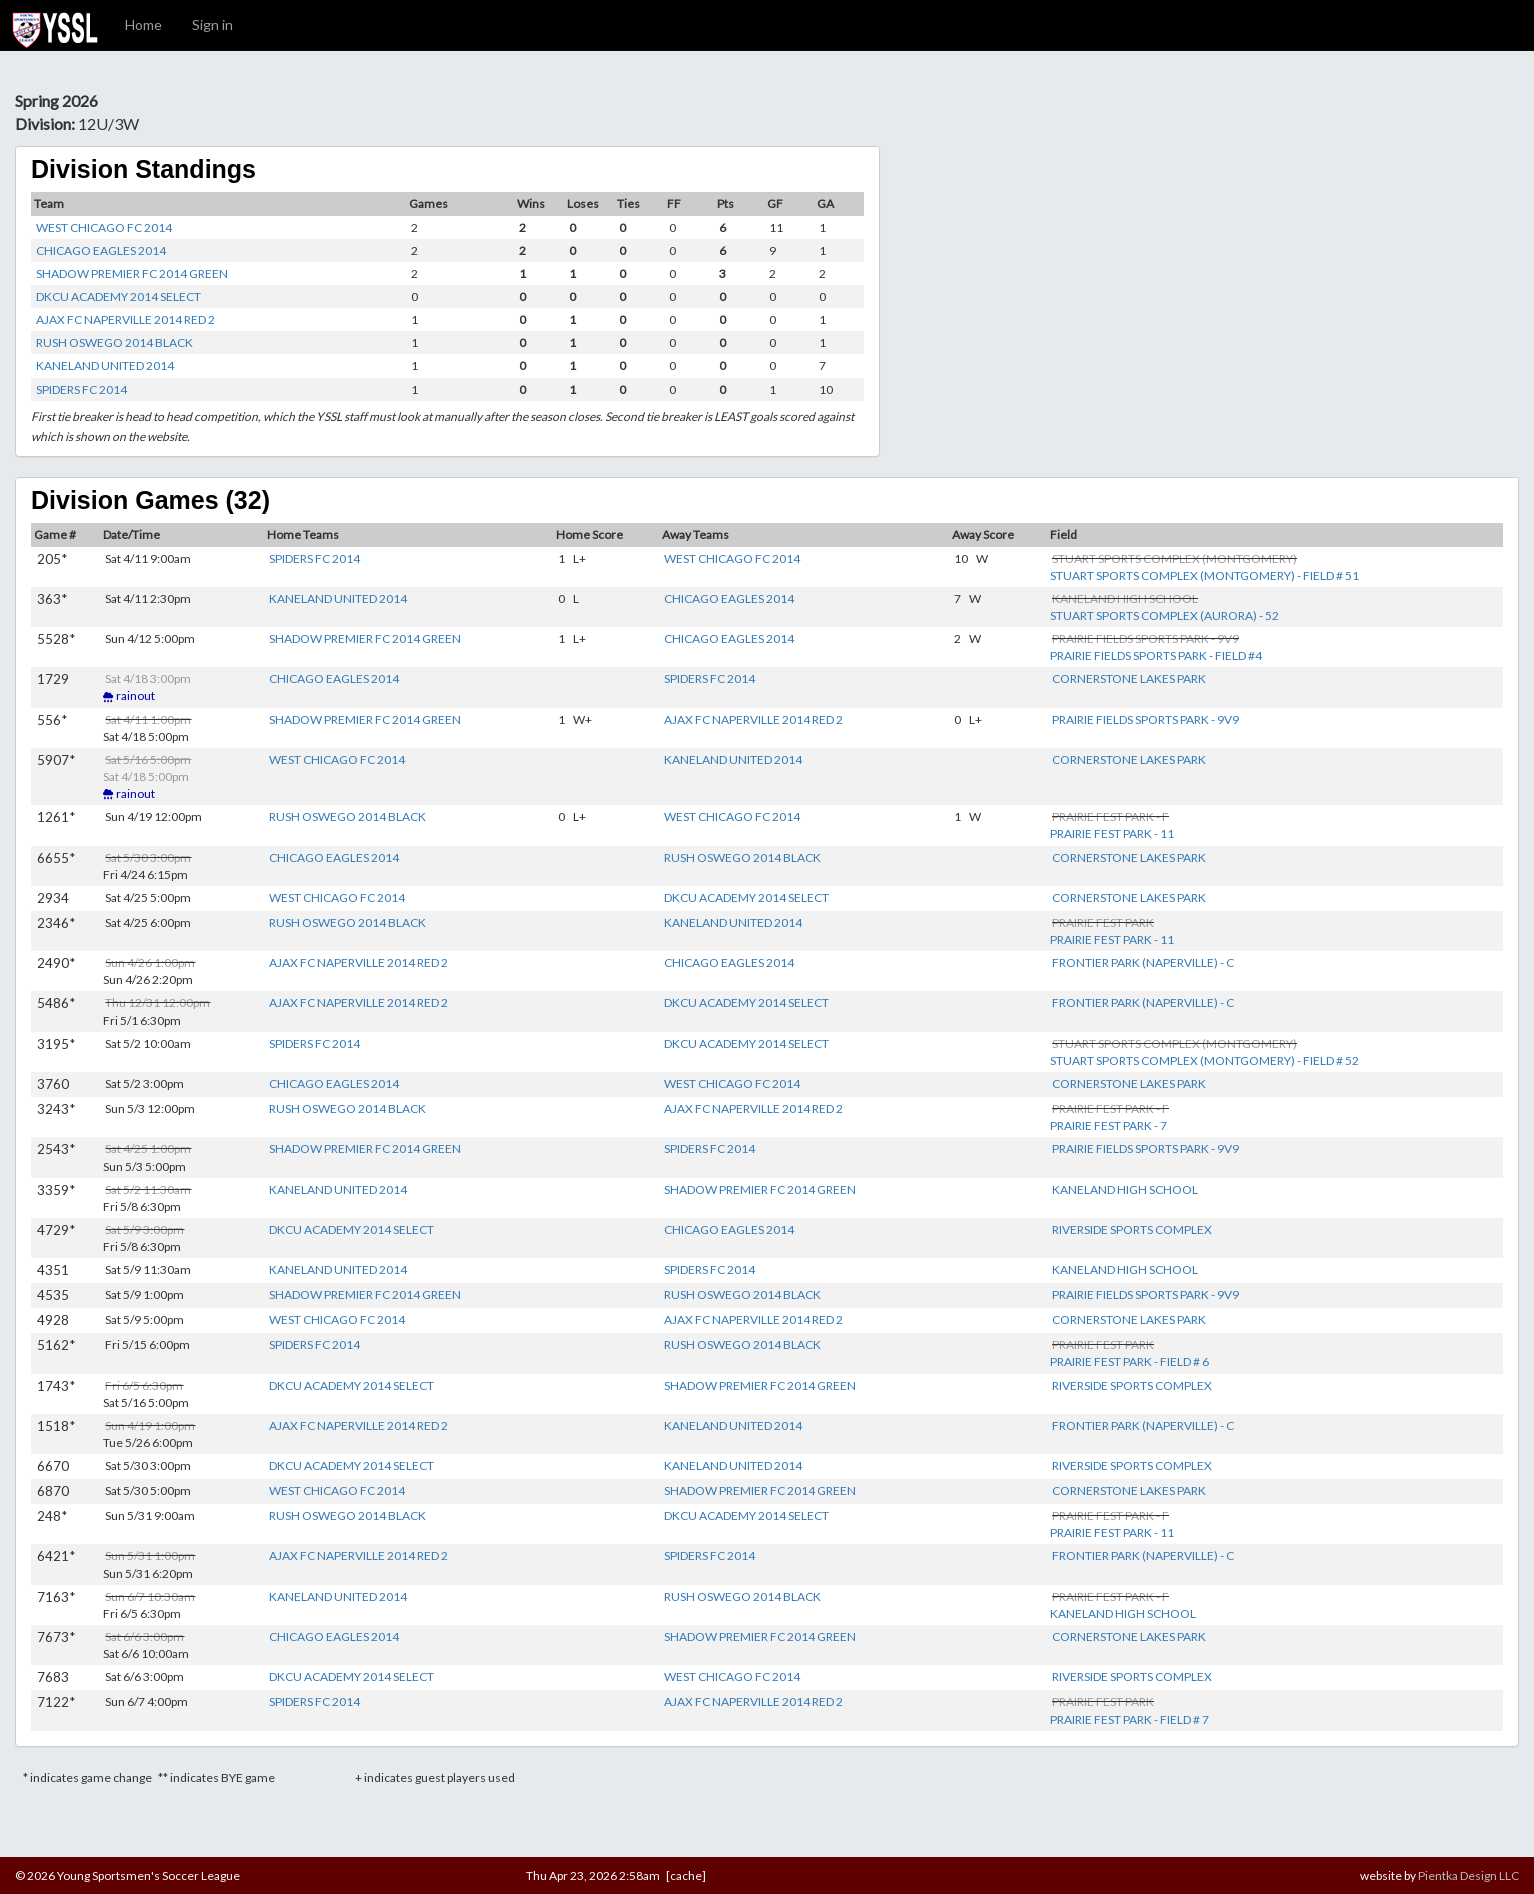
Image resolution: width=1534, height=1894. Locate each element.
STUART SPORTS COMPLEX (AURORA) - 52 (1164, 615)
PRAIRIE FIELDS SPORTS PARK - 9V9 (1145, 719)
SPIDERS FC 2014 (81, 389)
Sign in (212, 24)
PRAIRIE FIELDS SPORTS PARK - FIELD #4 (1156, 655)
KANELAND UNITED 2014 (105, 365)
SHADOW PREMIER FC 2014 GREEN (132, 273)
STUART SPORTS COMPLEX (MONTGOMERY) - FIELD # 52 (1204, 1060)
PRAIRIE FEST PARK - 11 (1112, 833)
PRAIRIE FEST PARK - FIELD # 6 (1129, 1361)
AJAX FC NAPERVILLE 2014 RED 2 (125, 319)
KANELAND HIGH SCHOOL (1125, 1189)
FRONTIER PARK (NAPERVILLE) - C (1143, 962)
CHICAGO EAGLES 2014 (101, 250)
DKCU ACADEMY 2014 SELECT (118, 296)
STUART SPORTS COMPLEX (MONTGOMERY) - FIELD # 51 (1204, 575)
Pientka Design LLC (1468, 1875)
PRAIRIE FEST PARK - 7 (1108, 1125)
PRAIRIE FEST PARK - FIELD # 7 (1129, 1719)
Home (143, 24)
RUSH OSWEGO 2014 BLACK (114, 342)
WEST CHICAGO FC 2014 (104, 227)
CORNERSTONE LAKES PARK (1129, 678)
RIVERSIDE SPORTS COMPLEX (1132, 1229)
